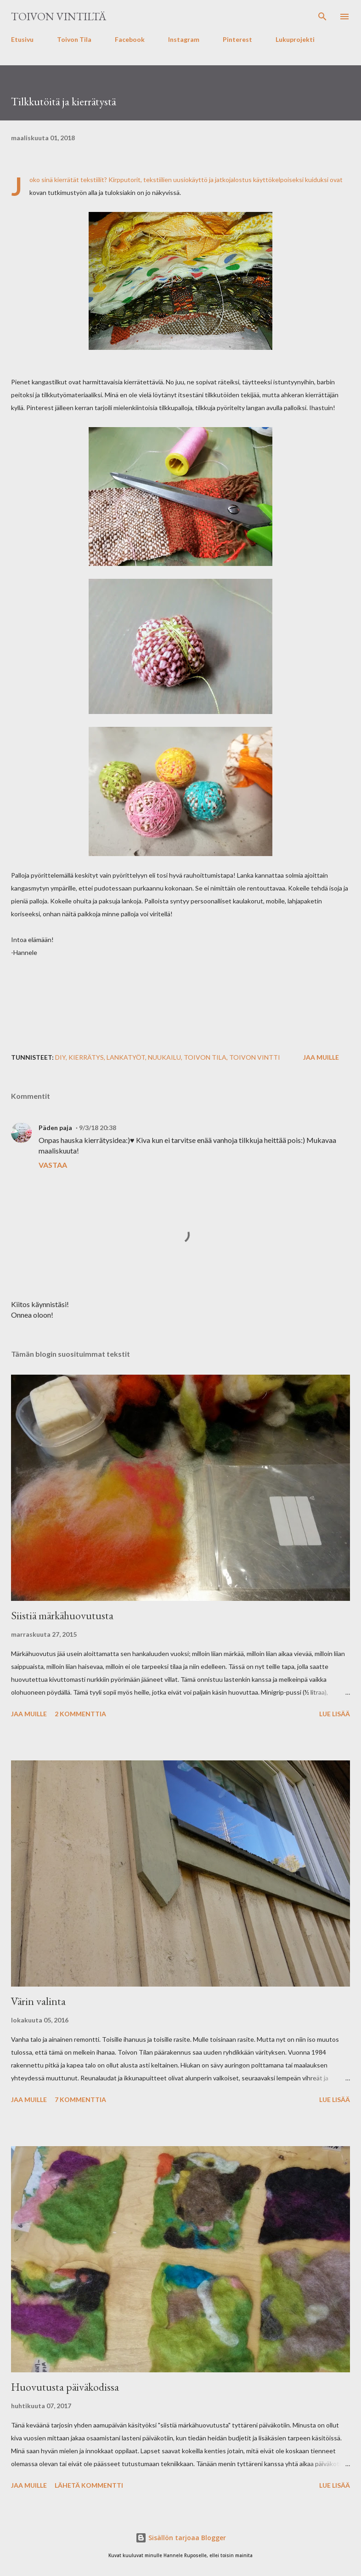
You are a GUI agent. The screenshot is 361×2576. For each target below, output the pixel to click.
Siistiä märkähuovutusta (62, 1615)
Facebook (130, 39)
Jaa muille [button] (321, 1057)
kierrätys (86, 1057)
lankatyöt (126, 1057)
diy (60, 1057)
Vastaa (53, 1164)
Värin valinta (38, 2001)
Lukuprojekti (295, 39)
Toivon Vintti (254, 1057)
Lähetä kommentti (89, 2485)
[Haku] (322, 16)
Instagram (183, 39)
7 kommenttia (80, 2099)
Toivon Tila (74, 39)
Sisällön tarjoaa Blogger (180, 2537)
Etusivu (22, 39)
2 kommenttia (80, 1714)
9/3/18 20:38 (97, 1127)
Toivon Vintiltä (58, 16)
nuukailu (164, 1057)
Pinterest (237, 39)
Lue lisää (334, 1714)
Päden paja (55, 1127)
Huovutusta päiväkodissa (65, 2387)
